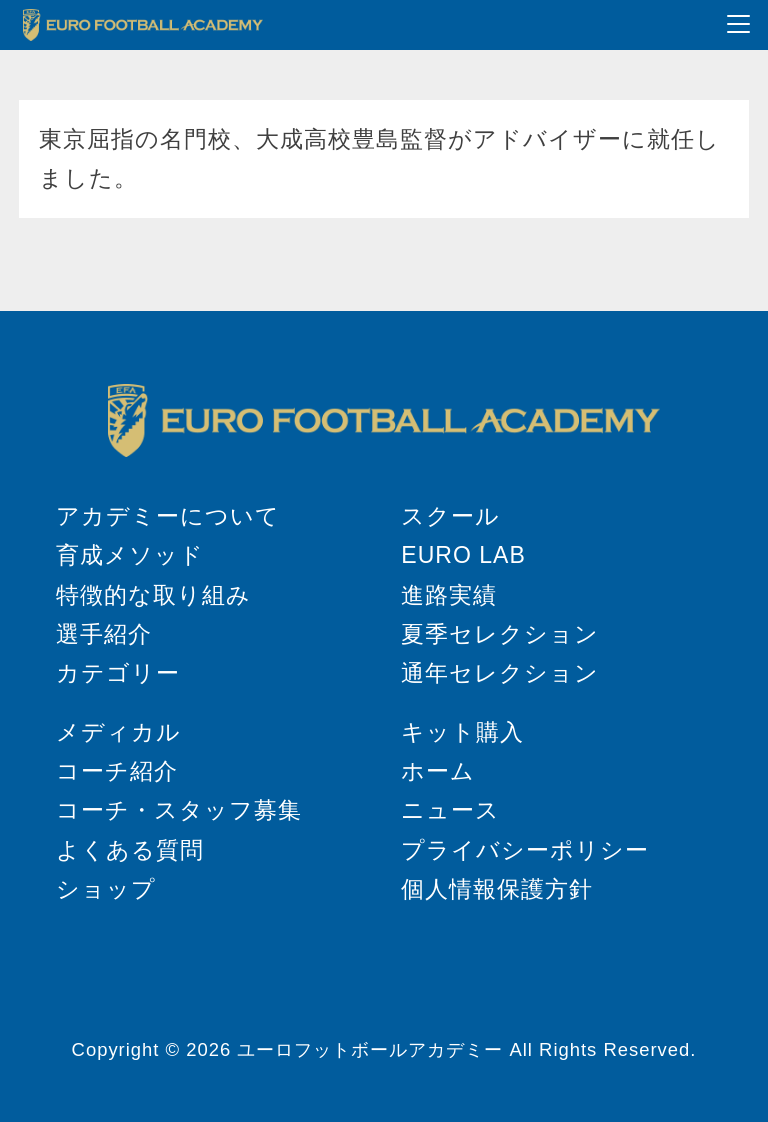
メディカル (118, 732)
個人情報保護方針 (497, 889)
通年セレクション (500, 673)
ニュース (450, 810)
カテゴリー (118, 673)
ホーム (438, 771)
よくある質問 (130, 850)
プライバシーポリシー (525, 850)
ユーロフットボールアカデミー (370, 1049)
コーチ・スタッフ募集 (179, 810)
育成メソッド (130, 555)
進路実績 (449, 595)
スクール (450, 516)
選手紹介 (104, 634)
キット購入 (462, 732)
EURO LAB (463, 555)
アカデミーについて (168, 516)
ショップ (106, 889)
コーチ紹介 (117, 771)
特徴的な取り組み (153, 595)
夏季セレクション (500, 634)
